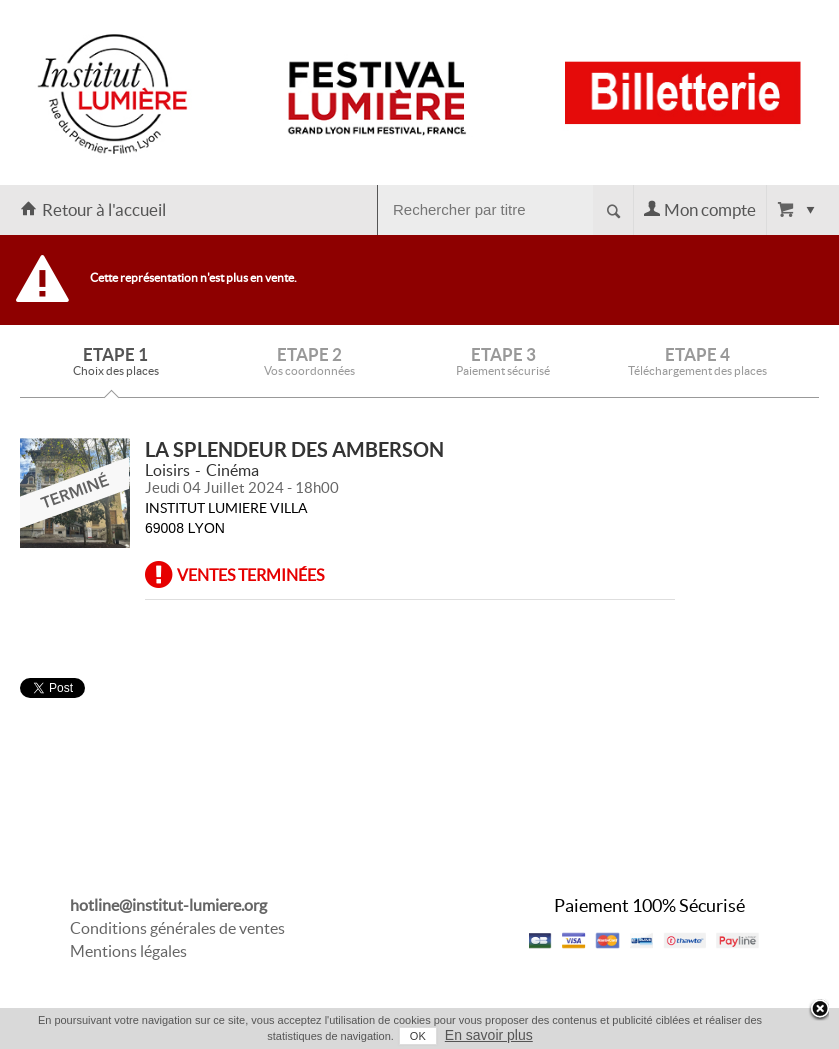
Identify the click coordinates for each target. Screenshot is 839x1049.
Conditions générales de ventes (177, 928)
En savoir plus (489, 1035)
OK (418, 1036)
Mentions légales (128, 951)
